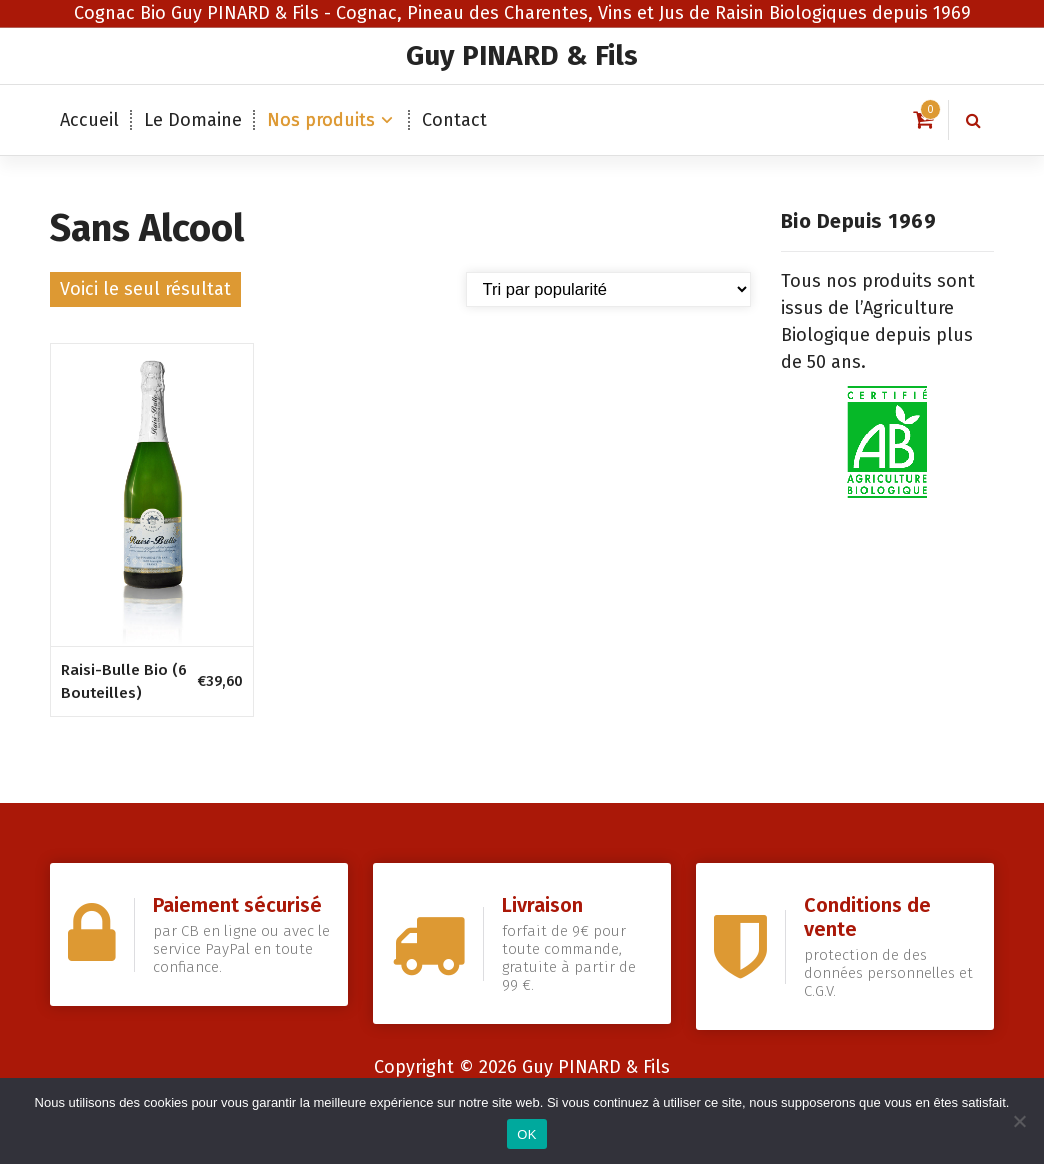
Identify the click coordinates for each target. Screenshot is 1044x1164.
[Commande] (608, 289)
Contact (454, 120)
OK (526, 1134)
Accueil (89, 120)
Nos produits (321, 120)
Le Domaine (193, 120)
